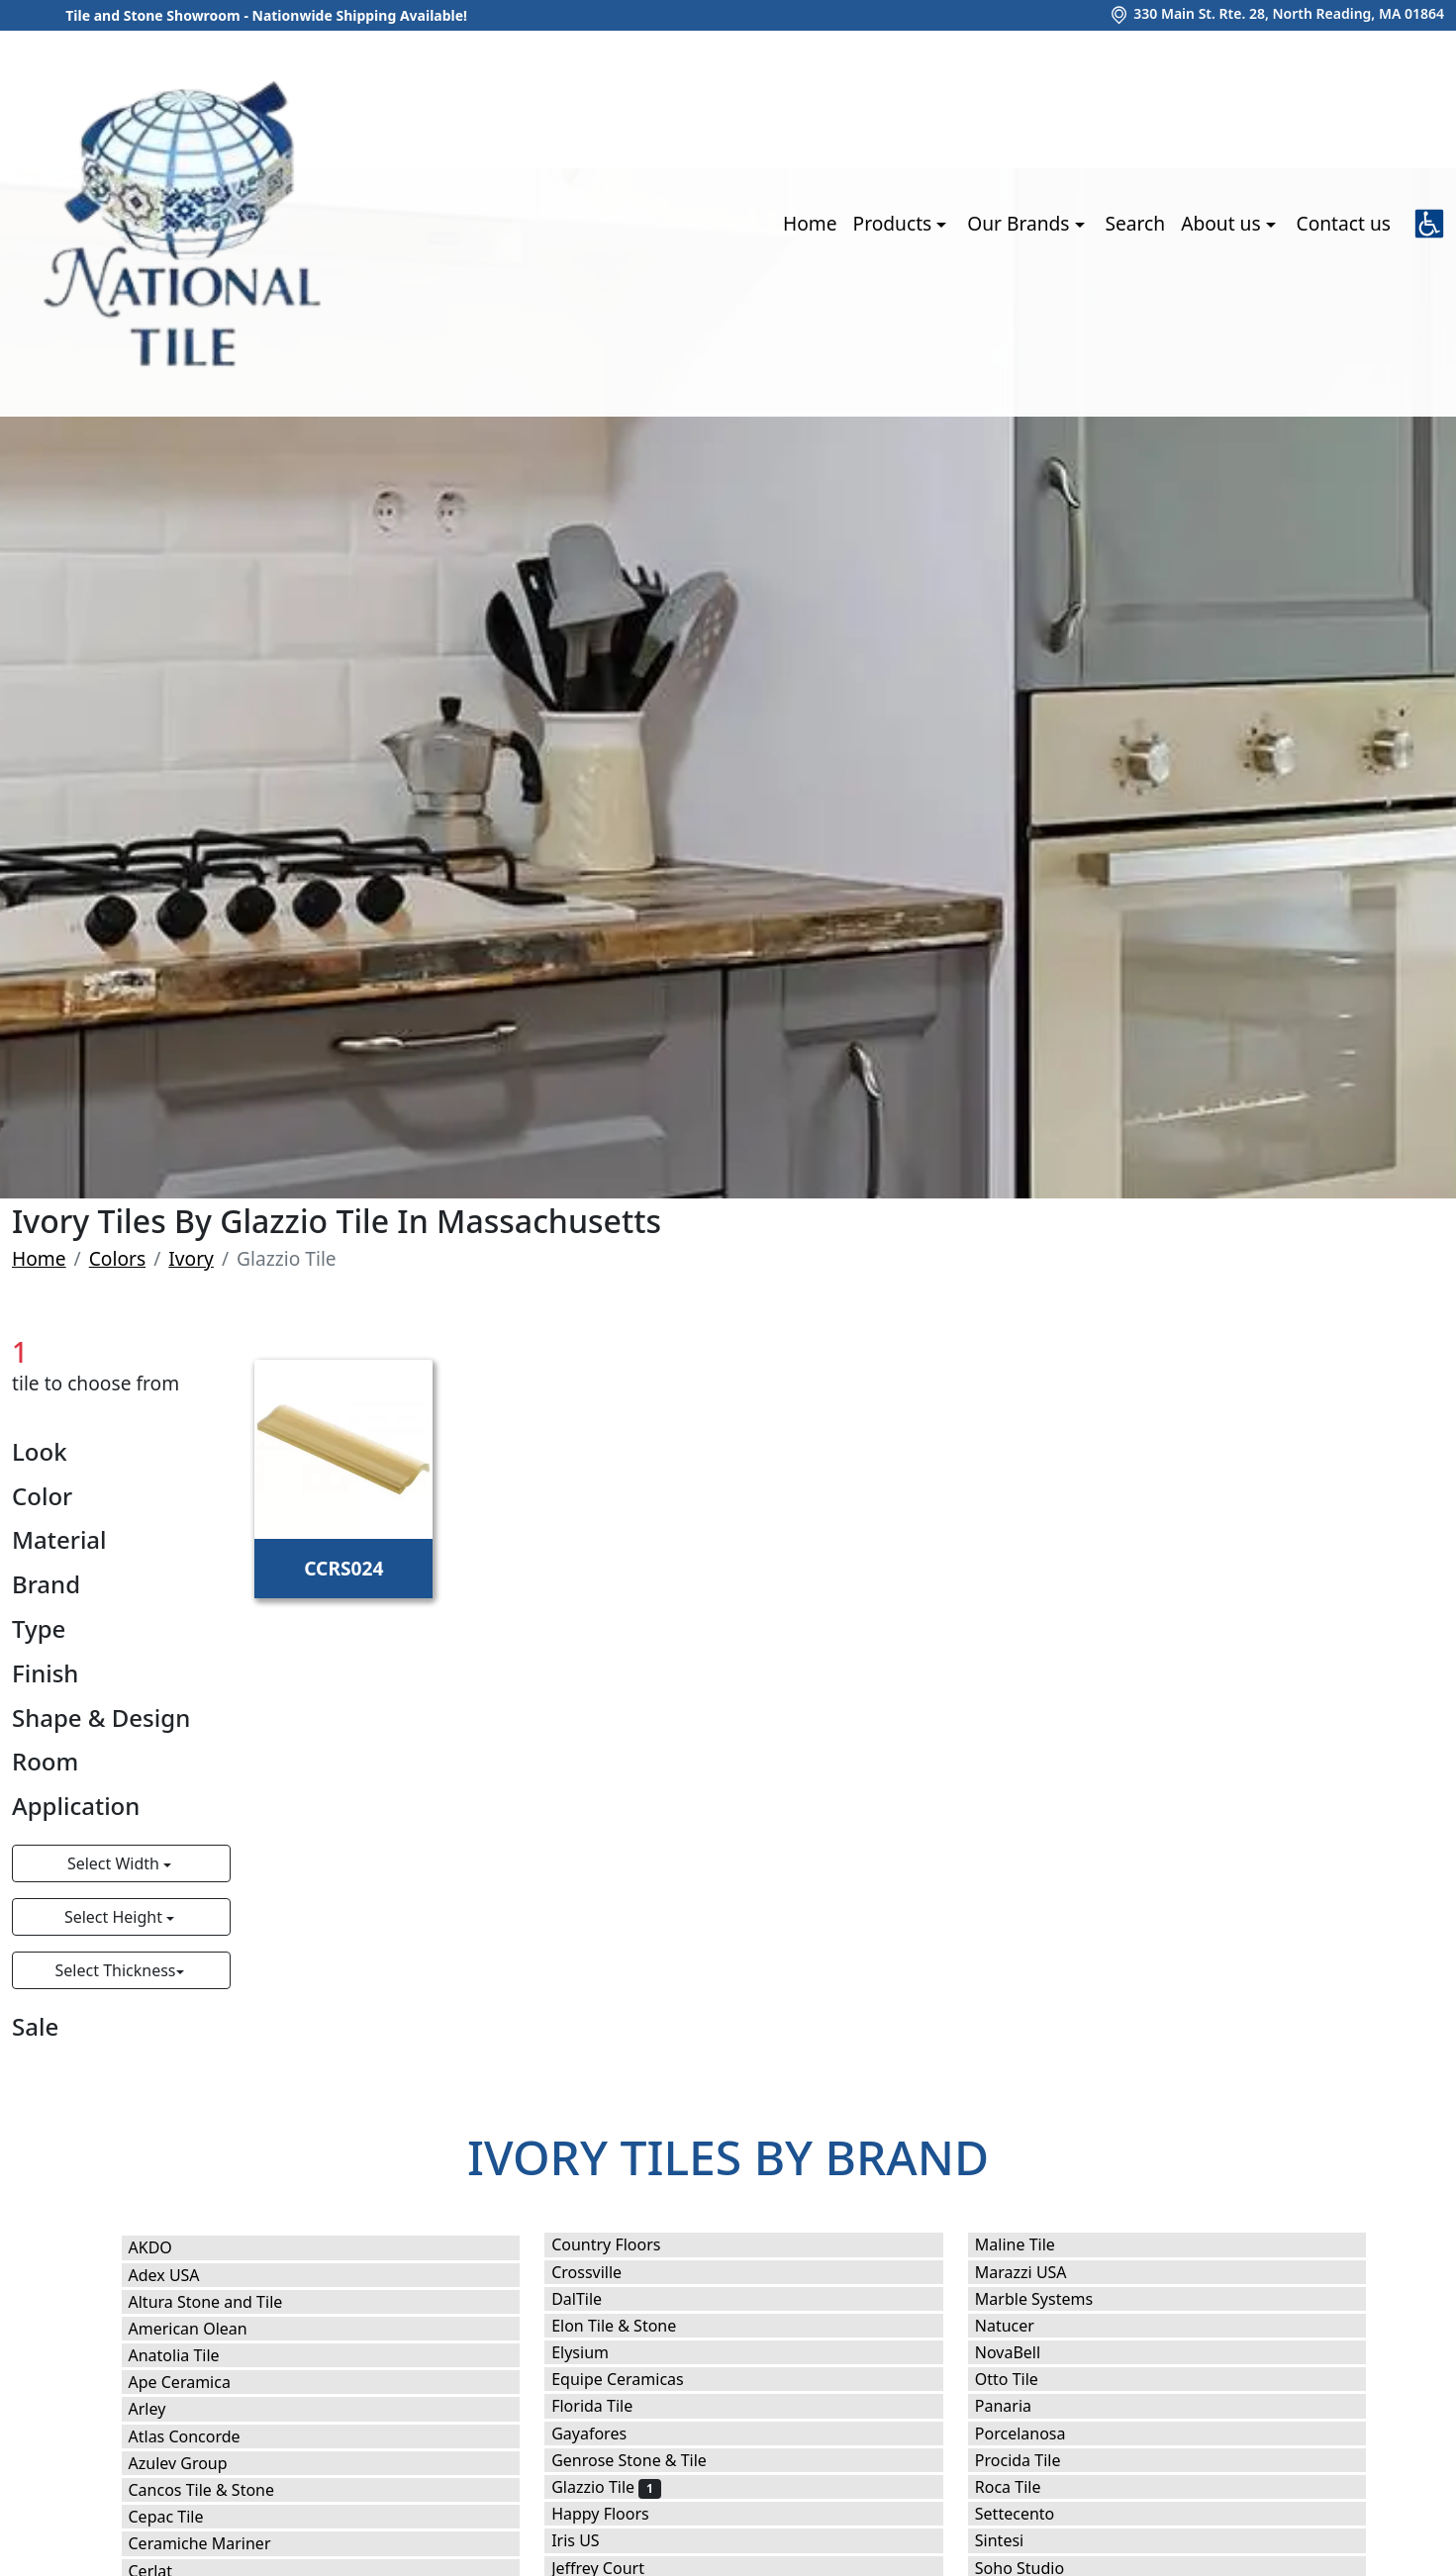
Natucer (1018, 2326)
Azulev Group (191, 2463)
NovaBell (1024, 2352)
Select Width (115, 1863)
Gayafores (601, 2433)
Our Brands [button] (1020, 223)
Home (810, 223)
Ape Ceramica (196, 2382)
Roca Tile (1021, 2487)
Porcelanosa (1033, 2433)
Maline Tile (1031, 2244)
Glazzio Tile (605, 2487)
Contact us (1344, 223)
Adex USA (178, 2275)
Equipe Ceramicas (630, 2379)
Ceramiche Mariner (213, 2543)
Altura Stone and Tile (222, 2302)
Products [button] (895, 223)
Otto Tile (1020, 2379)
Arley (164, 2409)
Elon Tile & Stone (630, 2326)
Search (1135, 223)
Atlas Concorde (201, 2436)
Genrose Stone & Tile (645, 2460)
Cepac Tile (179, 2517)
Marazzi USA (1034, 2272)
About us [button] (1223, 223)
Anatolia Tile (190, 2355)
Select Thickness (115, 1970)
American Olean (201, 2328)
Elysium (596, 2352)
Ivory (191, 1258)
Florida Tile (604, 2406)
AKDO (164, 2247)
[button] (1429, 224)
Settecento (1028, 2514)
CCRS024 (343, 1568)
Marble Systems (1050, 2299)
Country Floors (622, 2244)
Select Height (115, 1917)
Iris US (588, 2540)
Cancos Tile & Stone (218, 2490)
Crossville (602, 2272)
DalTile (592, 2299)
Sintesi (1012, 2540)
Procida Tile (1034, 2460)
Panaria (1020, 2406)
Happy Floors (616, 2514)
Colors (117, 1258)
